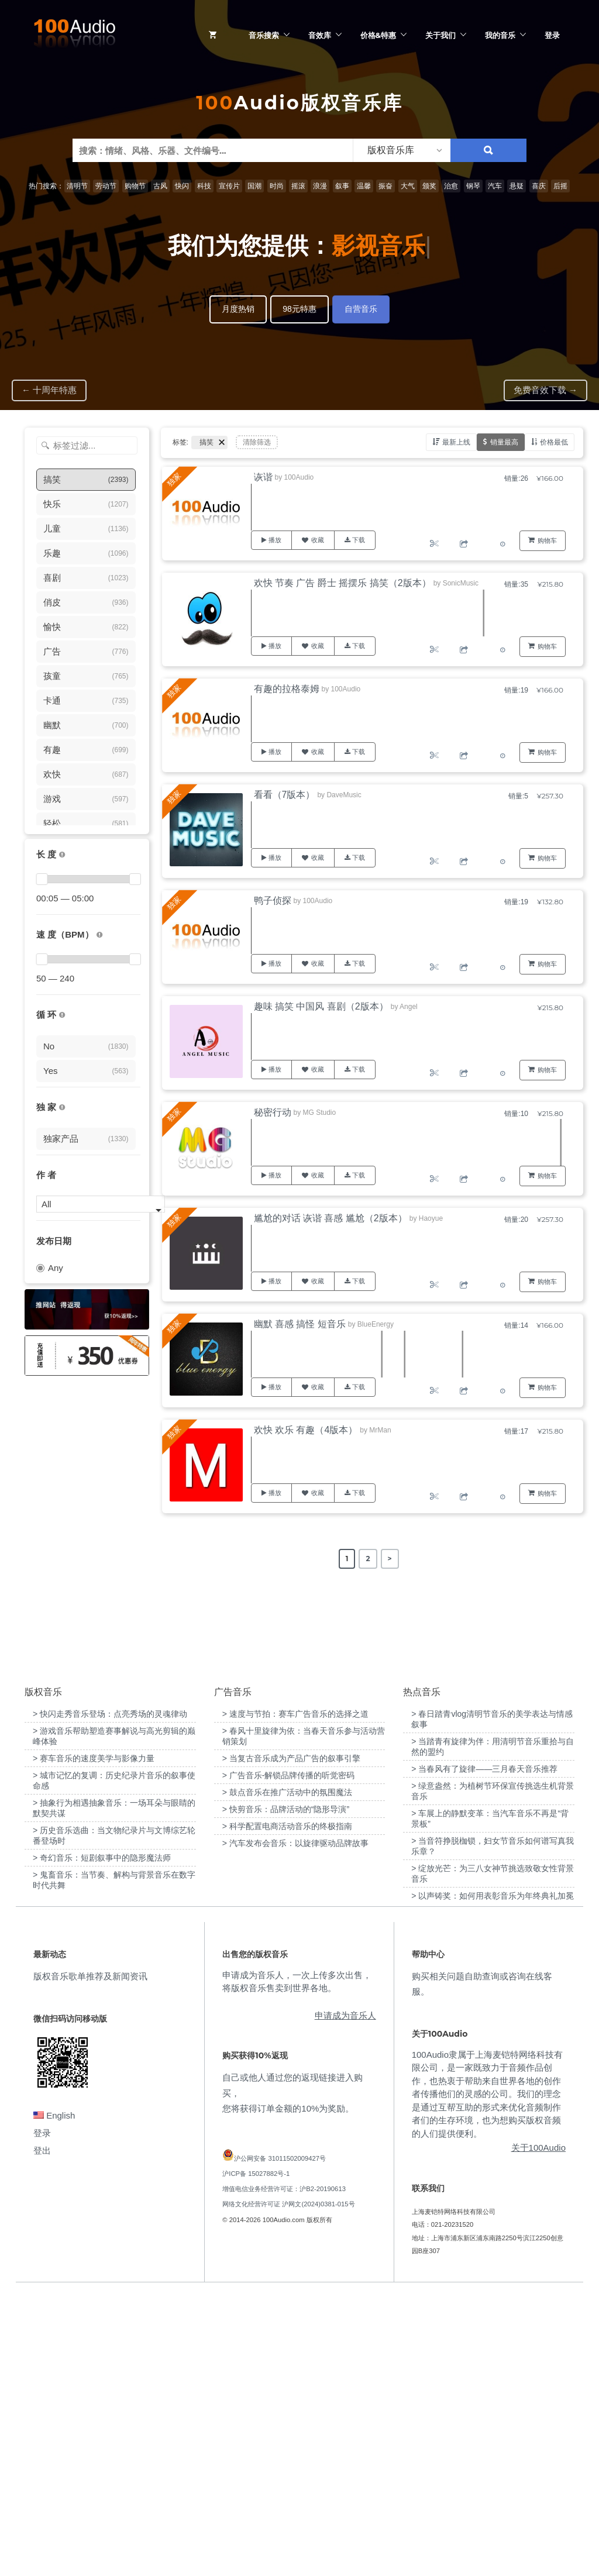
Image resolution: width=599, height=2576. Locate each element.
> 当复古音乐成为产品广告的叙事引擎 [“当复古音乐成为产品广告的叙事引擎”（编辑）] (291, 2040)
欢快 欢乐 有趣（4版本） (306, 1430)
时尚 (277, 186)
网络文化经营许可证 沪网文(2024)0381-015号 (288, 2486)
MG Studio (319, 1112)
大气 (408, 186)
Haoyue (431, 1218)
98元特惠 (299, 309)
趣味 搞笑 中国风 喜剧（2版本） (321, 1006)
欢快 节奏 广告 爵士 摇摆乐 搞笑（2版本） (342, 583)
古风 (160, 186)
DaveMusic (343, 795)
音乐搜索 (264, 35)
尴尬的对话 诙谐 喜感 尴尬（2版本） (330, 1218)
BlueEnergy (375, 1324)
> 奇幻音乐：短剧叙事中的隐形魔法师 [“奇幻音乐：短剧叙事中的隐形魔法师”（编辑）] (102, 2140)
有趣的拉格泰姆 (286, 689)
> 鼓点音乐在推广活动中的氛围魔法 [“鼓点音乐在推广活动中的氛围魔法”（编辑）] (287, 2074)
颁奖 (429, 186)
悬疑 (517, 186)
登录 (552, 35)
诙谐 (263, 477)
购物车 (547, 540)
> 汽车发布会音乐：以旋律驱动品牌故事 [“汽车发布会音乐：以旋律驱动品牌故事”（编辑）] (295, 2125)
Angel (409, 1007)
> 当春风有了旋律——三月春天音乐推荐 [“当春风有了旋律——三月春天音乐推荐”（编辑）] (484, 2051)
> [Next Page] (390, 1558)
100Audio (299, 477)
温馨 (364, 186)
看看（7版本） (284, 795)
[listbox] (401, 150)
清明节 (77, 186)
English (54, 2398)
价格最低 (554, 442)
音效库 (319, 35)
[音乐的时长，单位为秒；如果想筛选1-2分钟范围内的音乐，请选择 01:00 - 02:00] (62, 855)
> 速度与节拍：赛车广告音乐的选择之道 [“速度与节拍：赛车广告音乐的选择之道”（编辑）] (295, 1996)
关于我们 (440, 35)
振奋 (385, 186)
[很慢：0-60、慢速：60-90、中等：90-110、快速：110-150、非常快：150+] (99, 935)
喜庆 (539, 186)
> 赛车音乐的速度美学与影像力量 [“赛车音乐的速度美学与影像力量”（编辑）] (93, 2040)
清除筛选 (257, 442)
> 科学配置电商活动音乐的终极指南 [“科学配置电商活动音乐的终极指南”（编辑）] (287, 2108)
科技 (204, 186)
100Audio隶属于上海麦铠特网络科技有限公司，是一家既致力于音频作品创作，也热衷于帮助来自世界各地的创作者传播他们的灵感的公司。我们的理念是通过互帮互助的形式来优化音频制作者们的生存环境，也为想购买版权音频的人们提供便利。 (487, 2376)
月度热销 (238, 309)
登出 (42, 2433)
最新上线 (456, 442)
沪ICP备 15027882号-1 (256, 2455)
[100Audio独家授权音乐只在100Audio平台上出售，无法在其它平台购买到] (62, 1107)
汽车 (495, 186)
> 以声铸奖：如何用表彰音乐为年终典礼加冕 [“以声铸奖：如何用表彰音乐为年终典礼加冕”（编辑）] (492, 2178)
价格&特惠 (378, 35)
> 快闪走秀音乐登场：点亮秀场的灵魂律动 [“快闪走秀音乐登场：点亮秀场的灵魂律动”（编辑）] (110, 1996)
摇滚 (298, 186)
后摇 (560, 186)
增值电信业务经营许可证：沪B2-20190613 (284, 2471)
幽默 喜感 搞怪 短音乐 (300, 1324)
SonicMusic (460, 583)
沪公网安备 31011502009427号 (280, 2440)
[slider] (41, 879)
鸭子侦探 (272, 900)
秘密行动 (272, 1112)
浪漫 (320, 186)
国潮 (254, 186)
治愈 (451, 186)
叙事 (342, 186)
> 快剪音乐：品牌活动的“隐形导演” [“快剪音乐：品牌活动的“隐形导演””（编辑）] (285, 2091)
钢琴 (473, 186)
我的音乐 (500, 35)
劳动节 (105, 186)
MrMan (380, 1430)
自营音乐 (361, 309)
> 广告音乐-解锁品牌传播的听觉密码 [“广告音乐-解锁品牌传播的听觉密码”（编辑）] (288, 2057)
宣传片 (229, 186)
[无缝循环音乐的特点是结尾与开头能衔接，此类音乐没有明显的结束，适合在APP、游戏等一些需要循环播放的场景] (62, 1015)
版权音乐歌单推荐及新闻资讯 (90, 2258)
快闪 (182, 186)
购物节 (135, 186)
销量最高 (504, 442)
